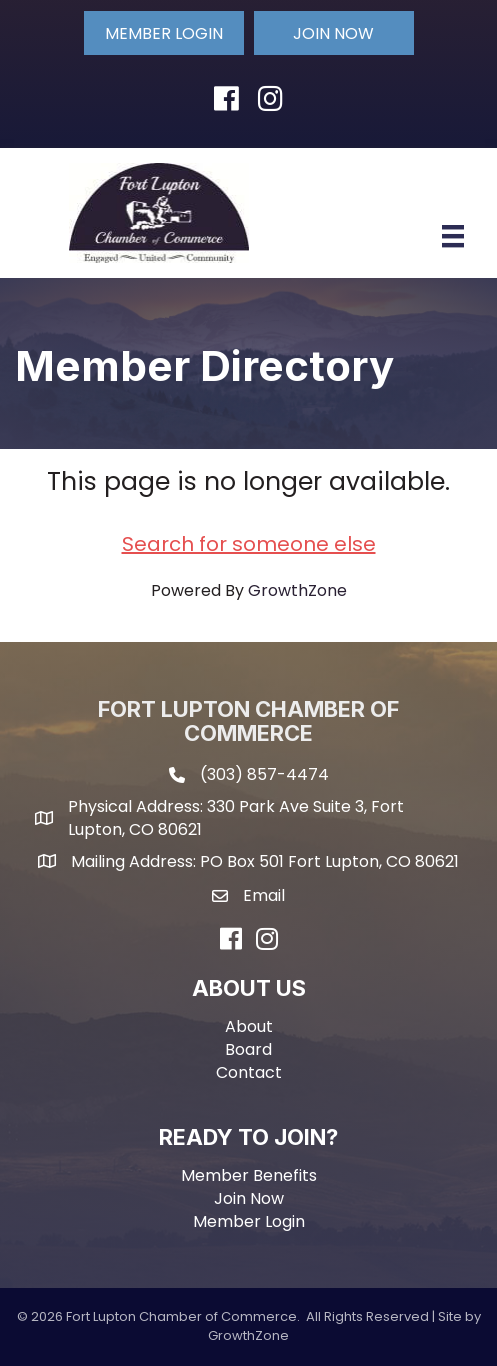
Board (248, 1049)
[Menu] (453, 236)
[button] (164, 33)
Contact (249, 1072)
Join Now (249, 1198)
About (249, 1026)
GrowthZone (297, 590)
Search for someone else (249, 544)
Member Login (249, 1221)
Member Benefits (249, 1175)
